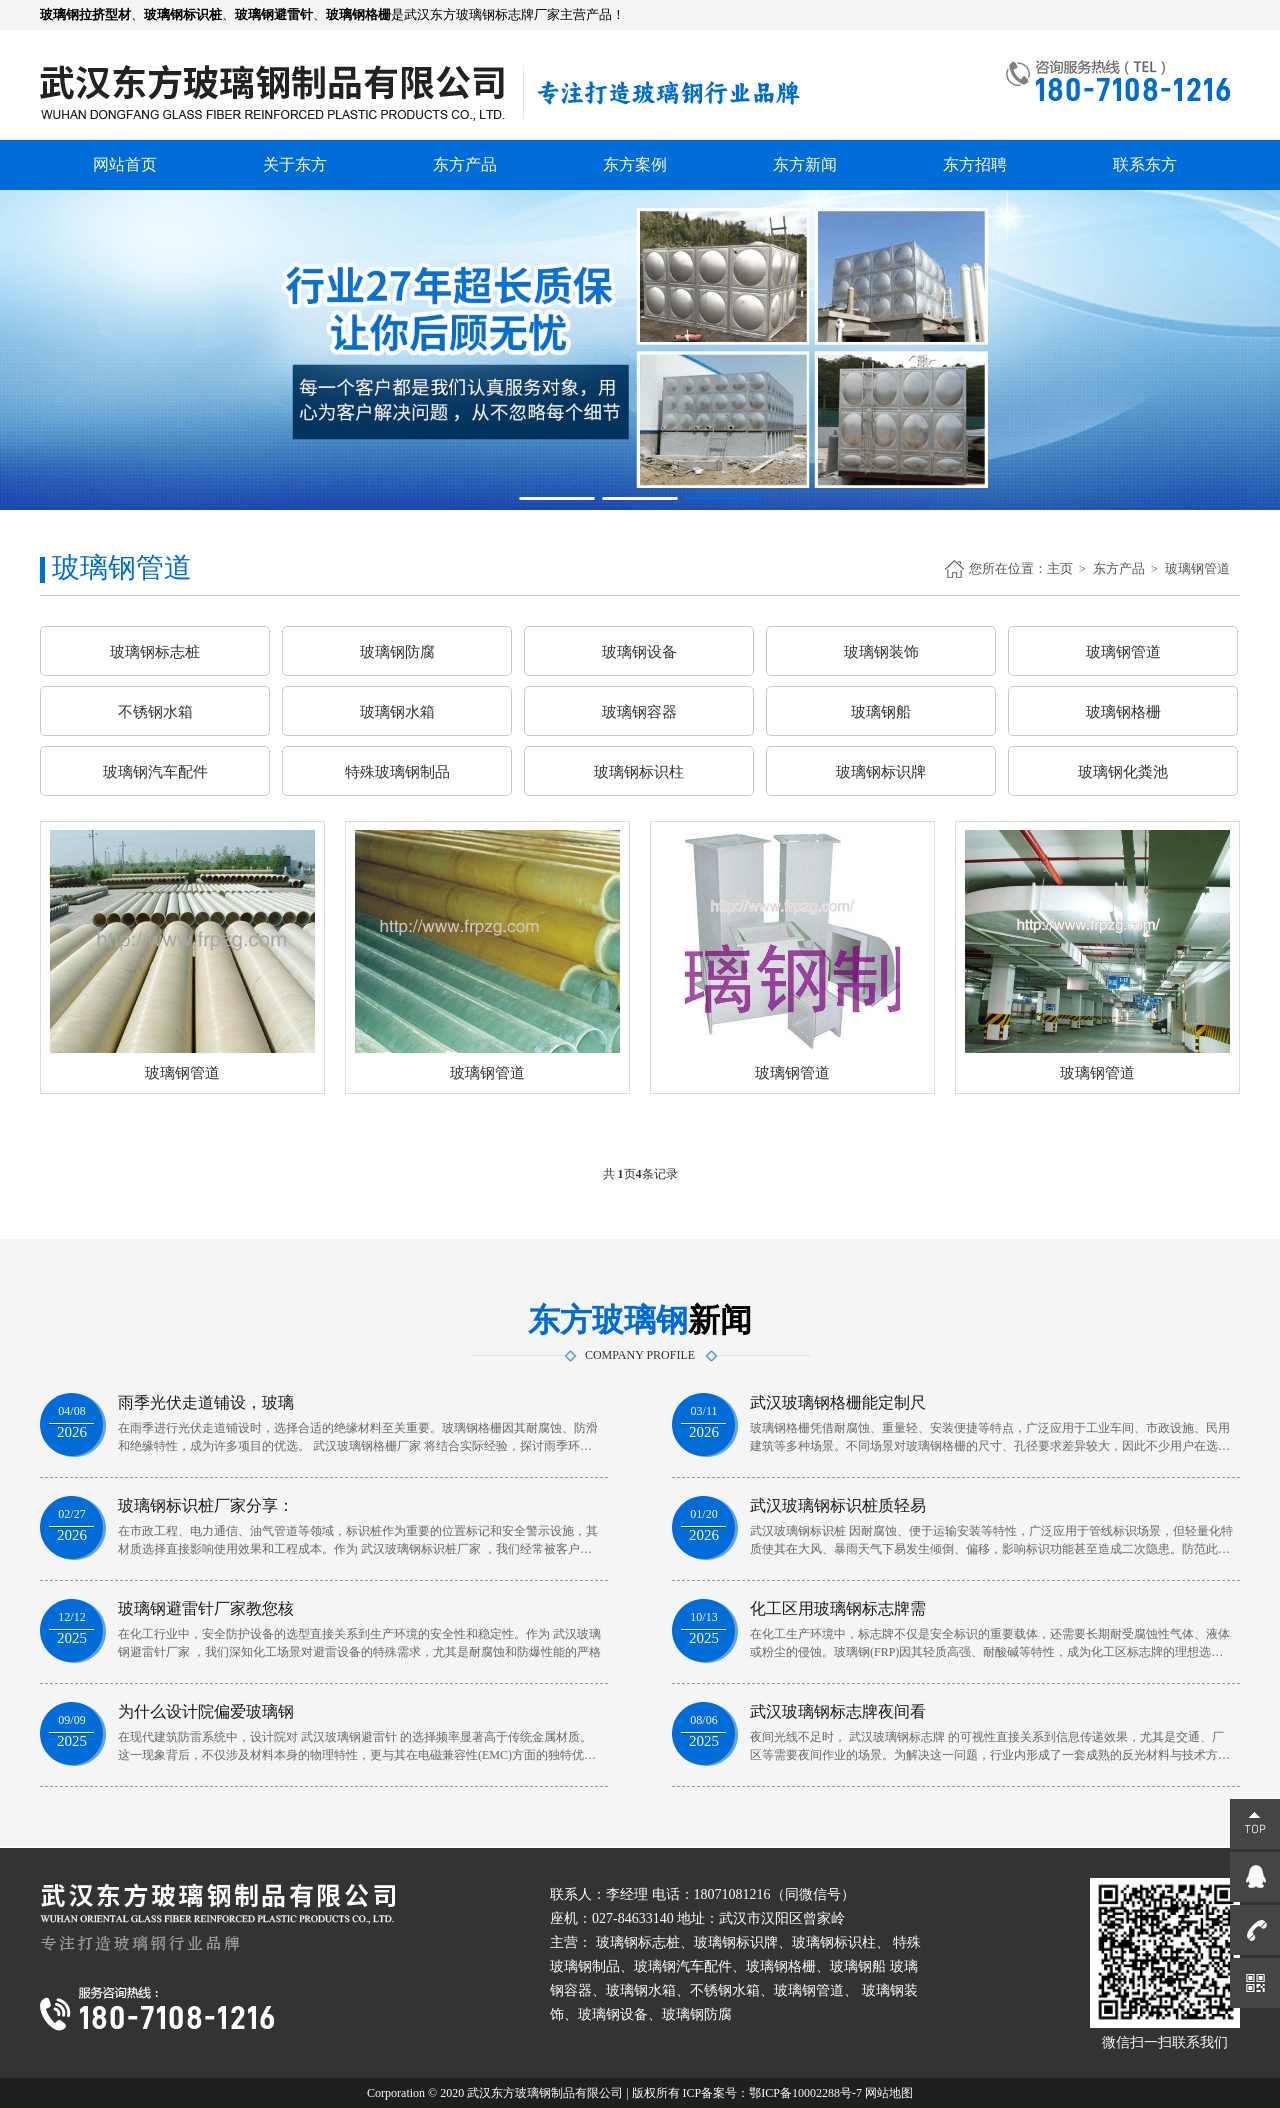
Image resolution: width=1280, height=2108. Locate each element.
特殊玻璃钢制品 (397, 772)
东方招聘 (975, 164)
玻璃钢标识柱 (639, 772)
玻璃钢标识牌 (881, 772)
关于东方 (295, 164)
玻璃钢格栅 (1123, 712)
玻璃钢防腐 (397, 652)
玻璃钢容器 (639, 712)
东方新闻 (805, 164)
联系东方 (1145, 164)
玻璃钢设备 (639, 652)
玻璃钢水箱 (397, 712)
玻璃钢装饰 (881, 652)
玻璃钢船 (881, 712)
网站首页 (125, 164)
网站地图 (889, 2093)
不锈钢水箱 (155, 712)
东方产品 (465, 164)
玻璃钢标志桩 (155, 652)
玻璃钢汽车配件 (155, 772)
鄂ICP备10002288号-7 (805, 2093)
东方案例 (635, 164)
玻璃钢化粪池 (1123, 772)
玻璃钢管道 (1197, 568)
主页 (1060, 568)
